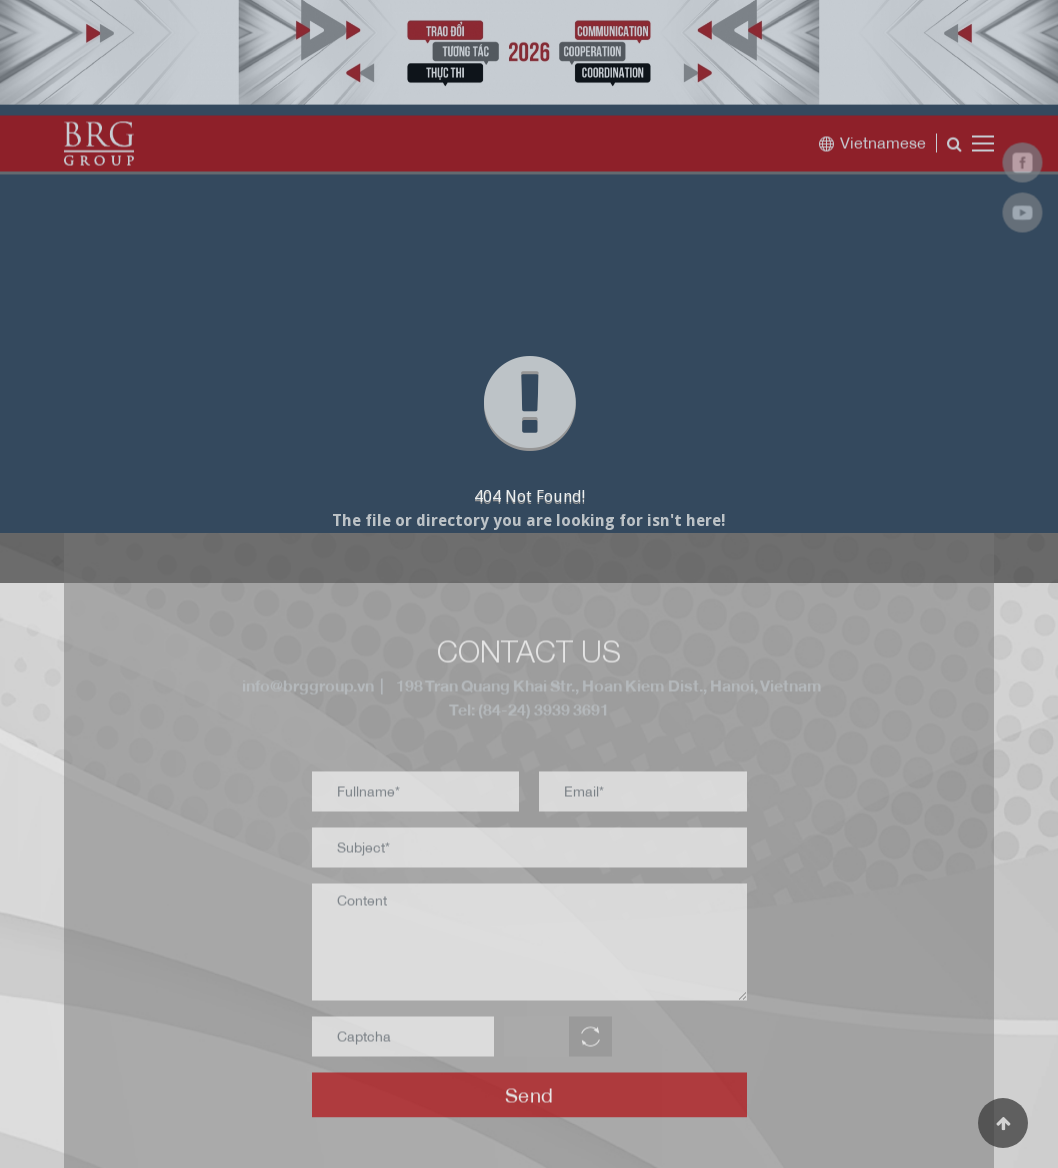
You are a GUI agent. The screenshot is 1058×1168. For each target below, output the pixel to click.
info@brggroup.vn (305, 691)
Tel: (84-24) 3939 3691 (529, 715)
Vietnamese (872, 147)
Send (529, 1099)
